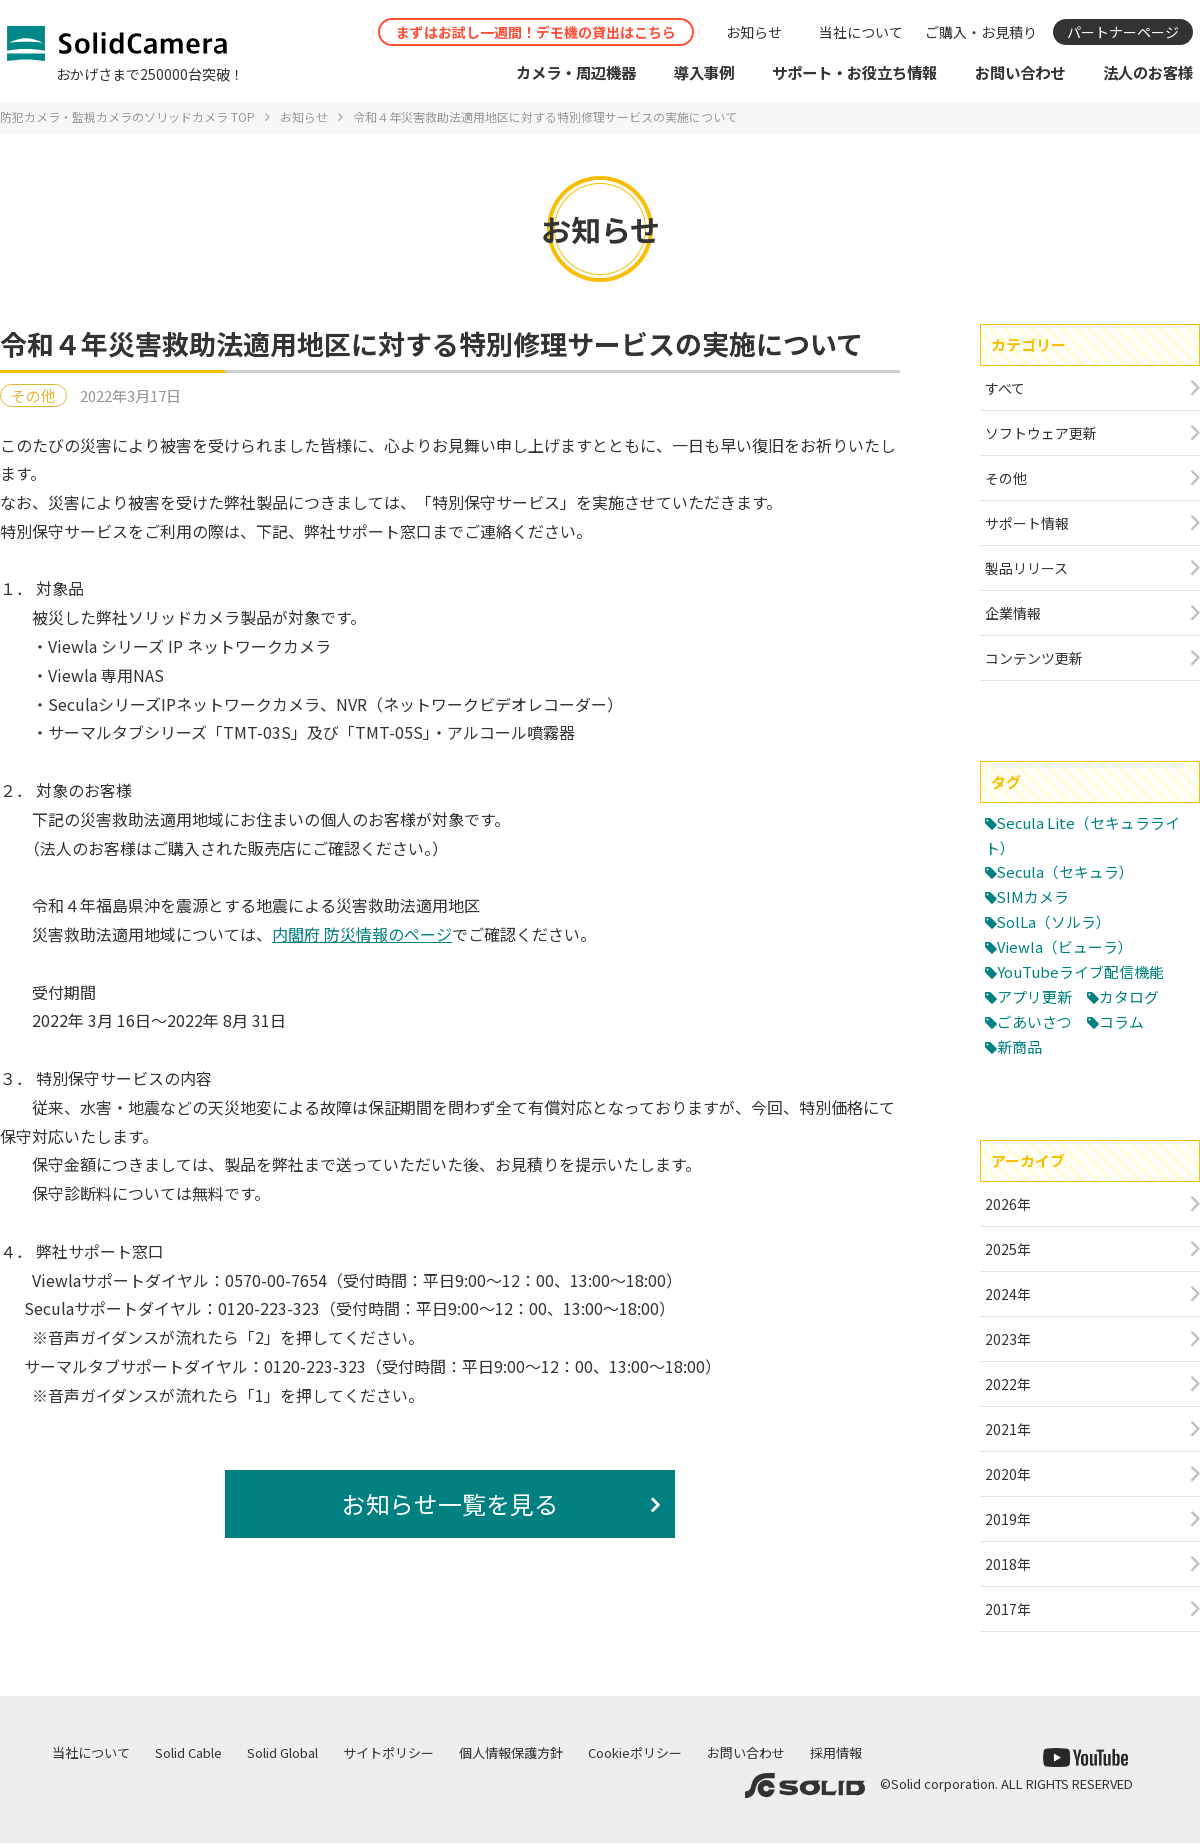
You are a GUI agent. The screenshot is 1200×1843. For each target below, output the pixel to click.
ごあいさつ (1034, 1021)
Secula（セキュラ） (1066, 871)
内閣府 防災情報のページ (362, 934)
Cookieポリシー (635, 1752)
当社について (861, 32)
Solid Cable (188, 1752)
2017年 (1008, 1609)
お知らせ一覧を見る (450, 1503)
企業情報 (1013, 613)
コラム (1121, 1021)
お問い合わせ (746, 1752)
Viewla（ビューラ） (1065, 946)
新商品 (1019, 1046)
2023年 (1008, 1339)
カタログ (1129, 996)
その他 (33, 395)
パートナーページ (1123, 32)
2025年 (1008, 1249)
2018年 (1008, 1564)
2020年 (1008, 1474)
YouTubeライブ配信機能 (1080, 971)
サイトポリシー (388, 1752)
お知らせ (754, 32)
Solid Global (282, 1752)
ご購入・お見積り (981, 32)
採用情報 (836, 1752)
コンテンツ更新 (1034, 658)
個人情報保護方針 (511, 1752)
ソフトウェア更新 (1041, 433)
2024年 (1008, 1294)
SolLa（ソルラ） (1054, 921)
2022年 (1008, 1384)
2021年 (1008, 1429)
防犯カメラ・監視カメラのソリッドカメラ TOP (127, 116)
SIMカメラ (1033, 896)
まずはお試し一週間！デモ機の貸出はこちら (536, 32)
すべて (1005, 388)
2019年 (1008, 1519)
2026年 (1008, 1204)
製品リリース (1026, 568)
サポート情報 (1027, 523)
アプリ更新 (1034, 996)
